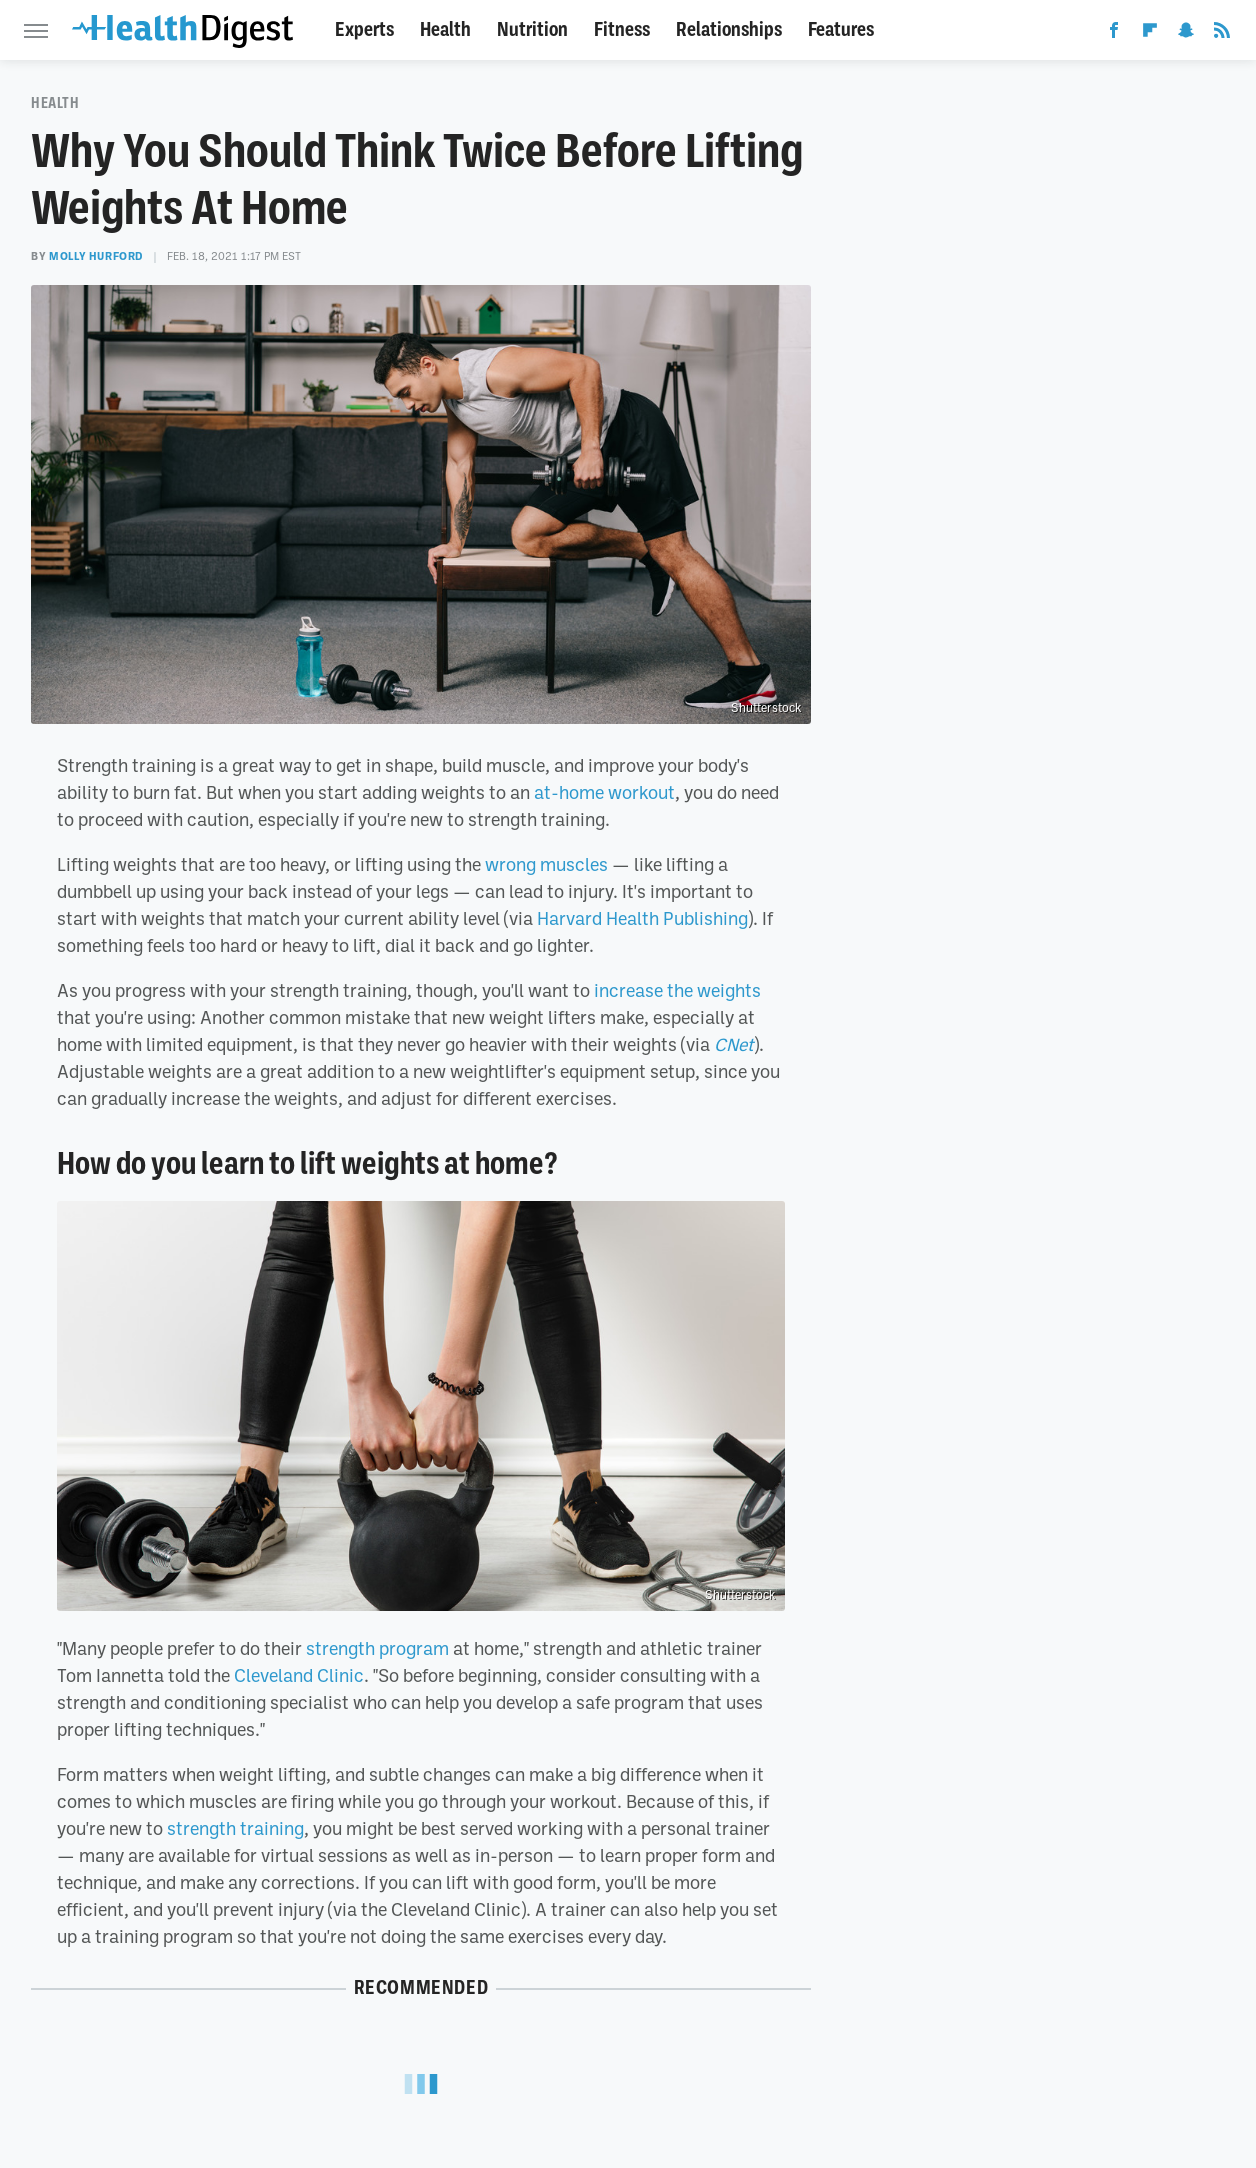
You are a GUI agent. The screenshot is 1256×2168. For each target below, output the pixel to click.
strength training (235, 1828)
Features (841, 29)
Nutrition (532, 29)
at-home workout (604, 792)
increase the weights (677, 990)
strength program (377, 1648)
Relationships (729, 29)
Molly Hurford (96, 256)
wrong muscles (546, 864)
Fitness (622, 29)
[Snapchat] (1186, 34)
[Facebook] (1114, 34)
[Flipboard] (1150, 34)
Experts (364, 29)
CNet (734, 1044)
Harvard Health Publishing (642, 918)
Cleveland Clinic (299, 1675)
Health (445, 29)
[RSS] (1222, 34)
